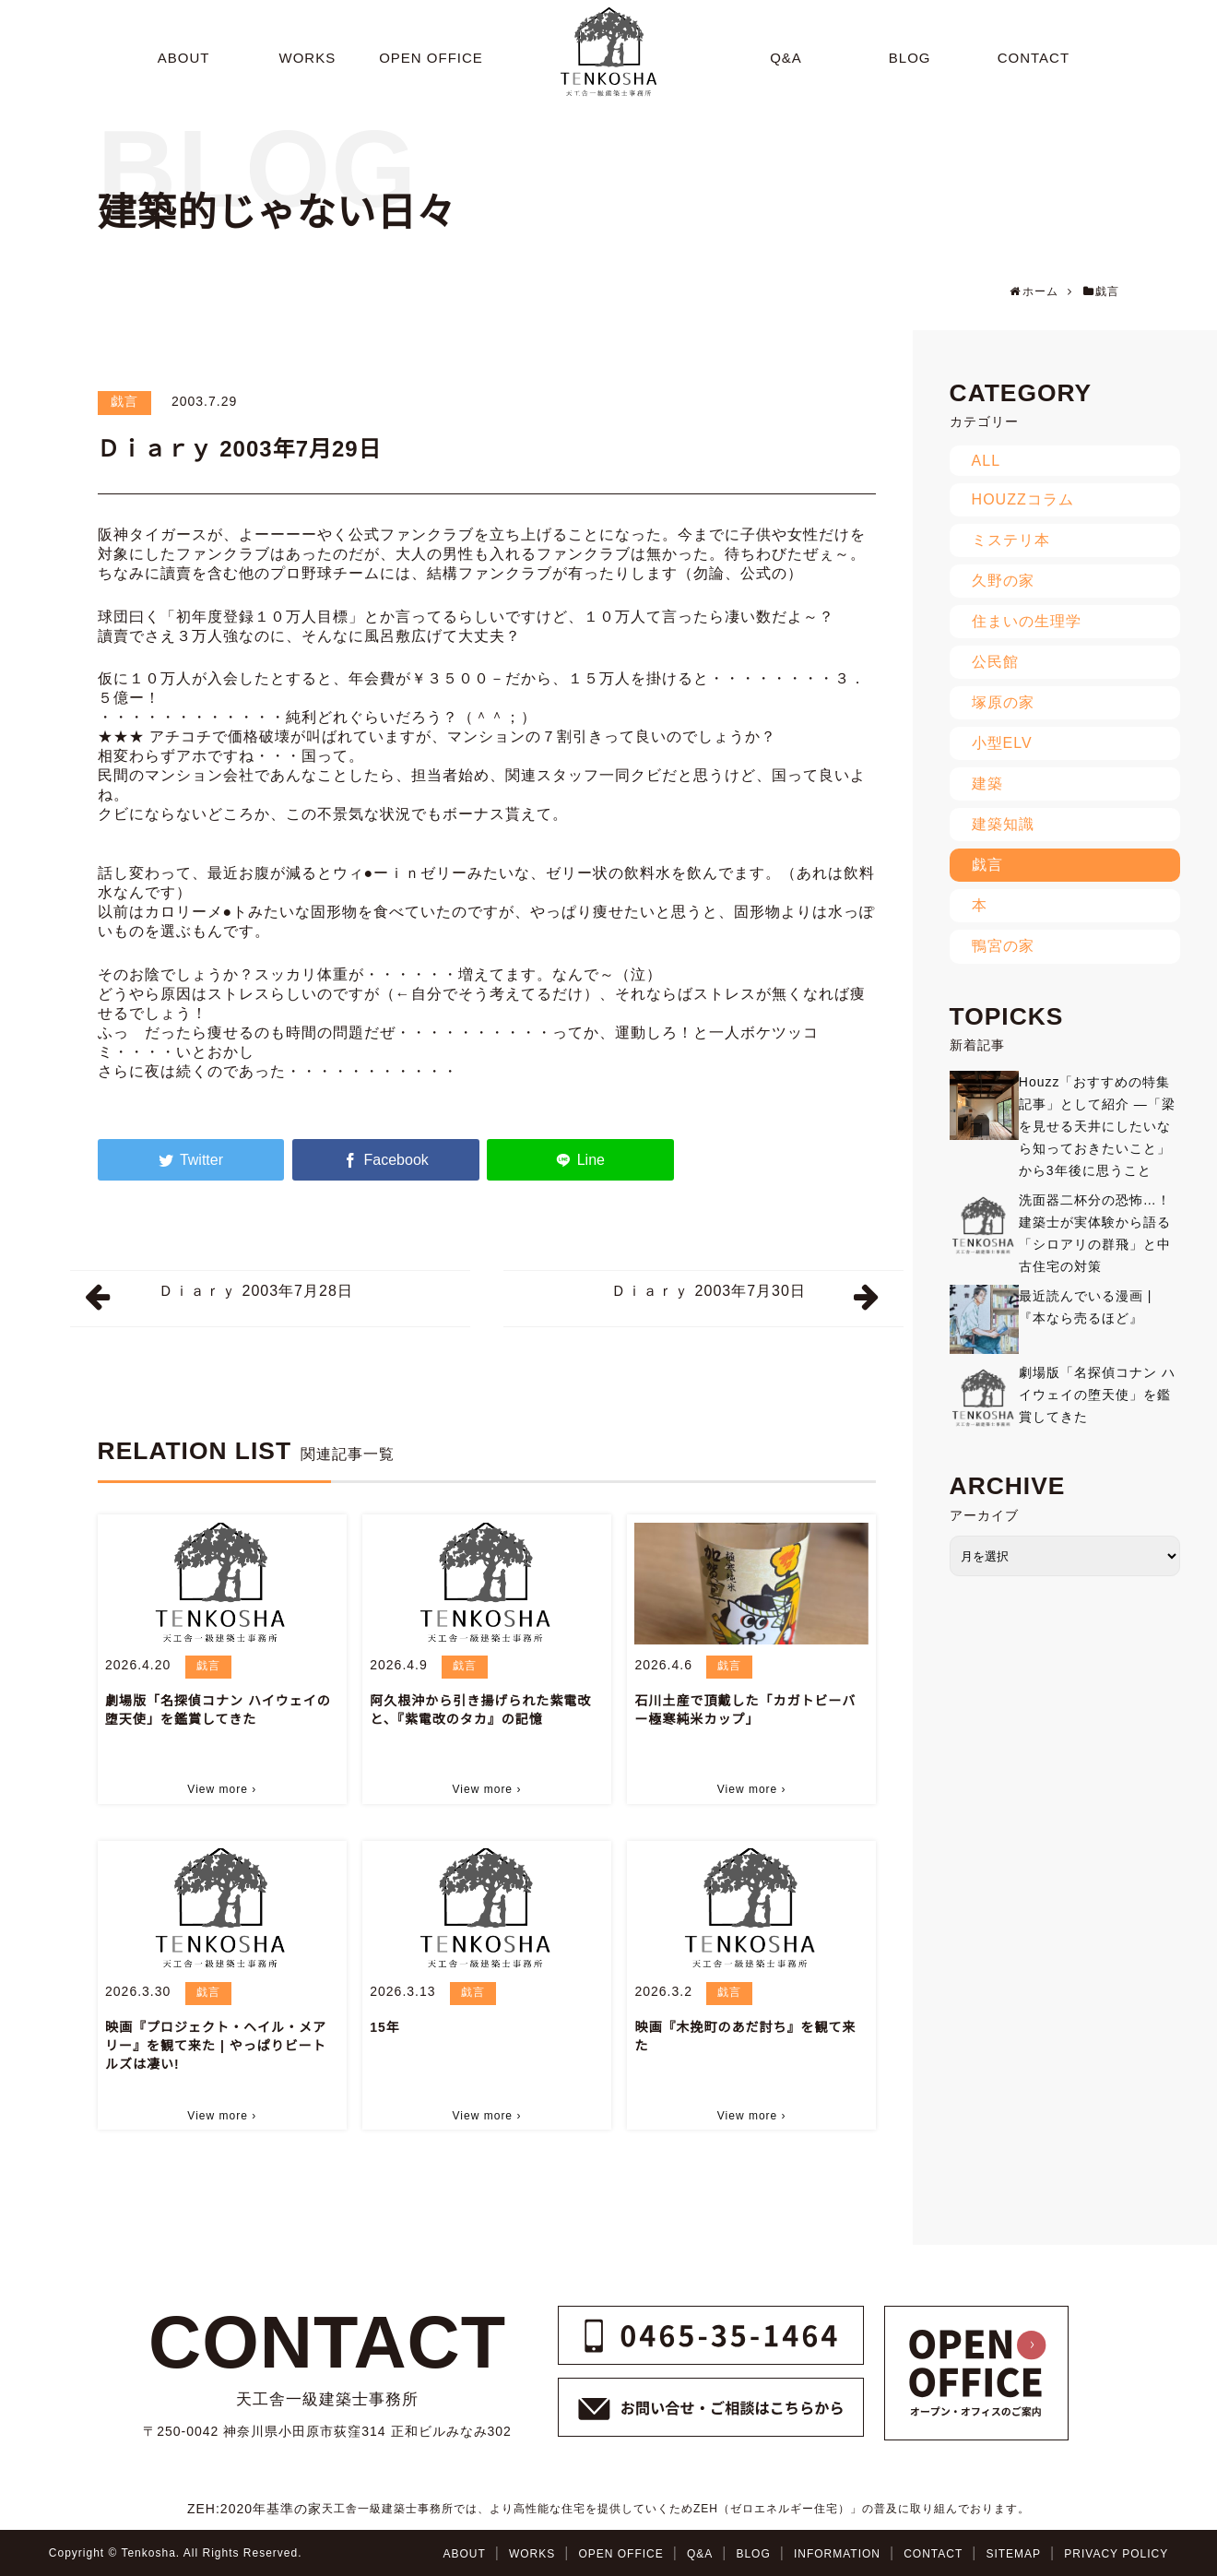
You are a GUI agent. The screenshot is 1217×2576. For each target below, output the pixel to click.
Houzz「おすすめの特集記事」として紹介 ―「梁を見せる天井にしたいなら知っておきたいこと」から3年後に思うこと (1097, 1126)
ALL (986, 461)
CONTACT (933, 2553)
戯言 (124, 401)
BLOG (753, 2553)
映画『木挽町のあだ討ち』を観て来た (745, 2036)
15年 (385, 2027)
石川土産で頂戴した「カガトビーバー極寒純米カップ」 (745, 1710)
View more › (221, 1789)
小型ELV (1002, 743)
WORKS (532, 2553)
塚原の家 (1003, 702)
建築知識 (1003, 824)
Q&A (700, 2553)
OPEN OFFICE (620, 2553)
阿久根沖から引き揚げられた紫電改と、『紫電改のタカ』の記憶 (480, 1710)
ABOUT (464, 2553)
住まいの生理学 (1026, 621)
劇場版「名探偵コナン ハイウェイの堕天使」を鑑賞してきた (218, 1710)
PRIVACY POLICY (1116, 2553)
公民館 (995, 662)
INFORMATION (837, 2553)
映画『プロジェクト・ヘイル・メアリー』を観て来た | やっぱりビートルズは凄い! (215, 2045)
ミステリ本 (1011, 540)
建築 (987, 783)
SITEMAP (1013, 2553)
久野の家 (1003, 580)
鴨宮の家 (1003, 946)
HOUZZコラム (1023, 499)
